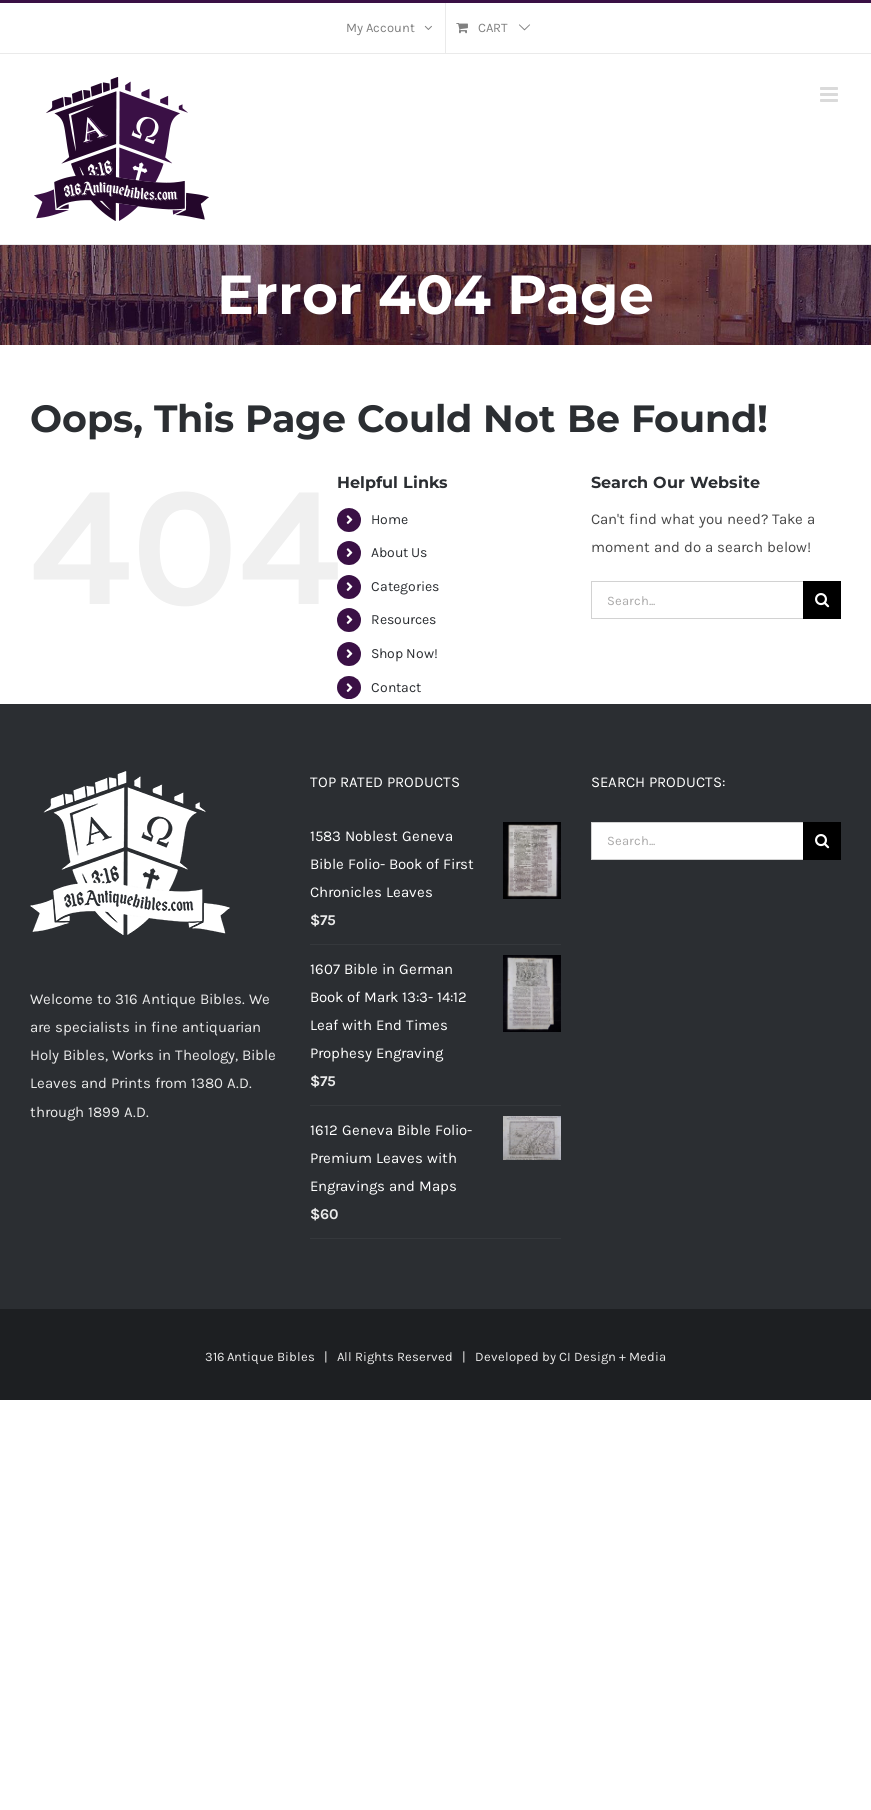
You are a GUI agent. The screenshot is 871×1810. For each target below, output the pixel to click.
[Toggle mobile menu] (830, 94)
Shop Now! (404, 653)
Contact (396, 687)
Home (389, 519)
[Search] (822, 600)
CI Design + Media (612, 1356)
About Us (399, 552)
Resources (403, 619)
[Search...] (697, 600)
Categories (405, 586)
